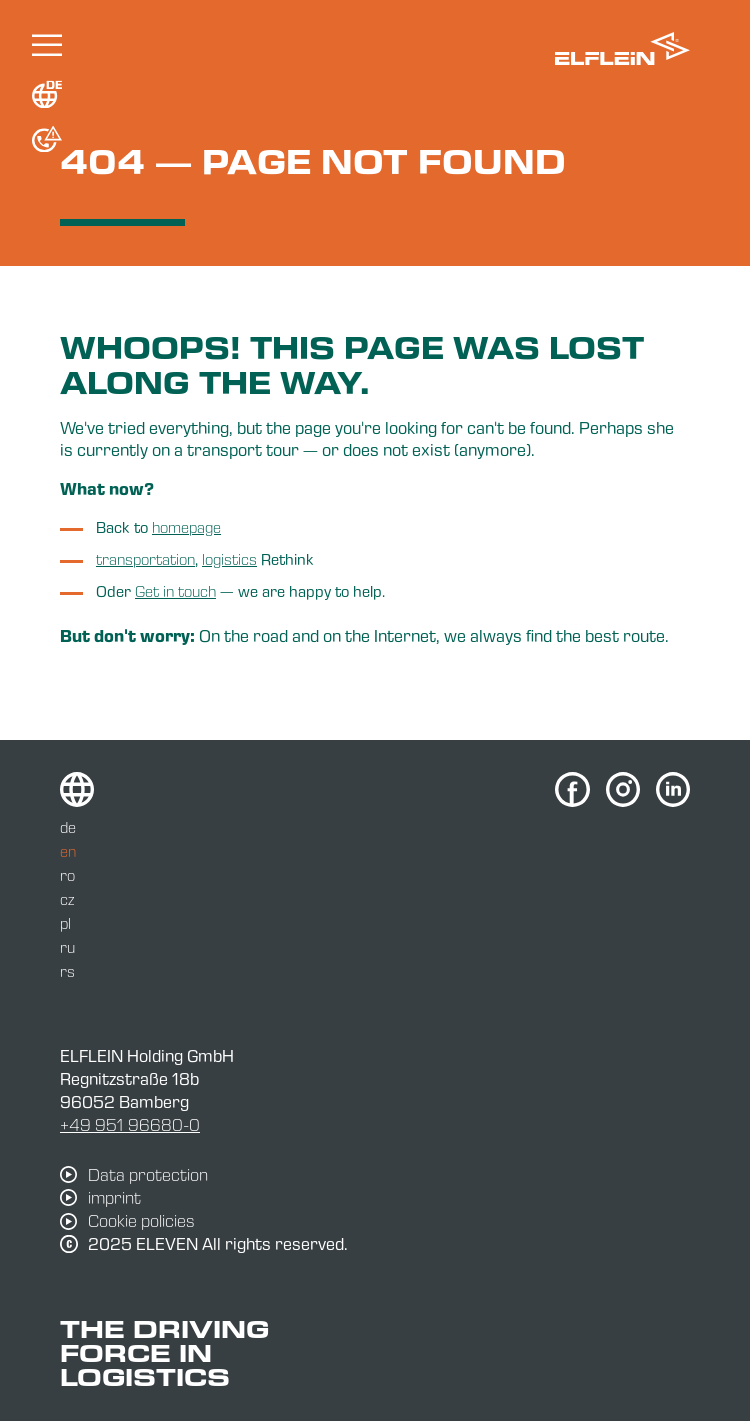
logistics (229, 559)
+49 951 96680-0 (130, 1124)
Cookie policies (141, 1221)
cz (67, 899)
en (68, 851)
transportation (145, 559)
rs (67, 971)
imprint (114, 1198)
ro (67, 875)
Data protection (148, 1175)
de (68, 827)
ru (67, 947)
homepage (186, 527)
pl (65, 923)
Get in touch (175, 591)
